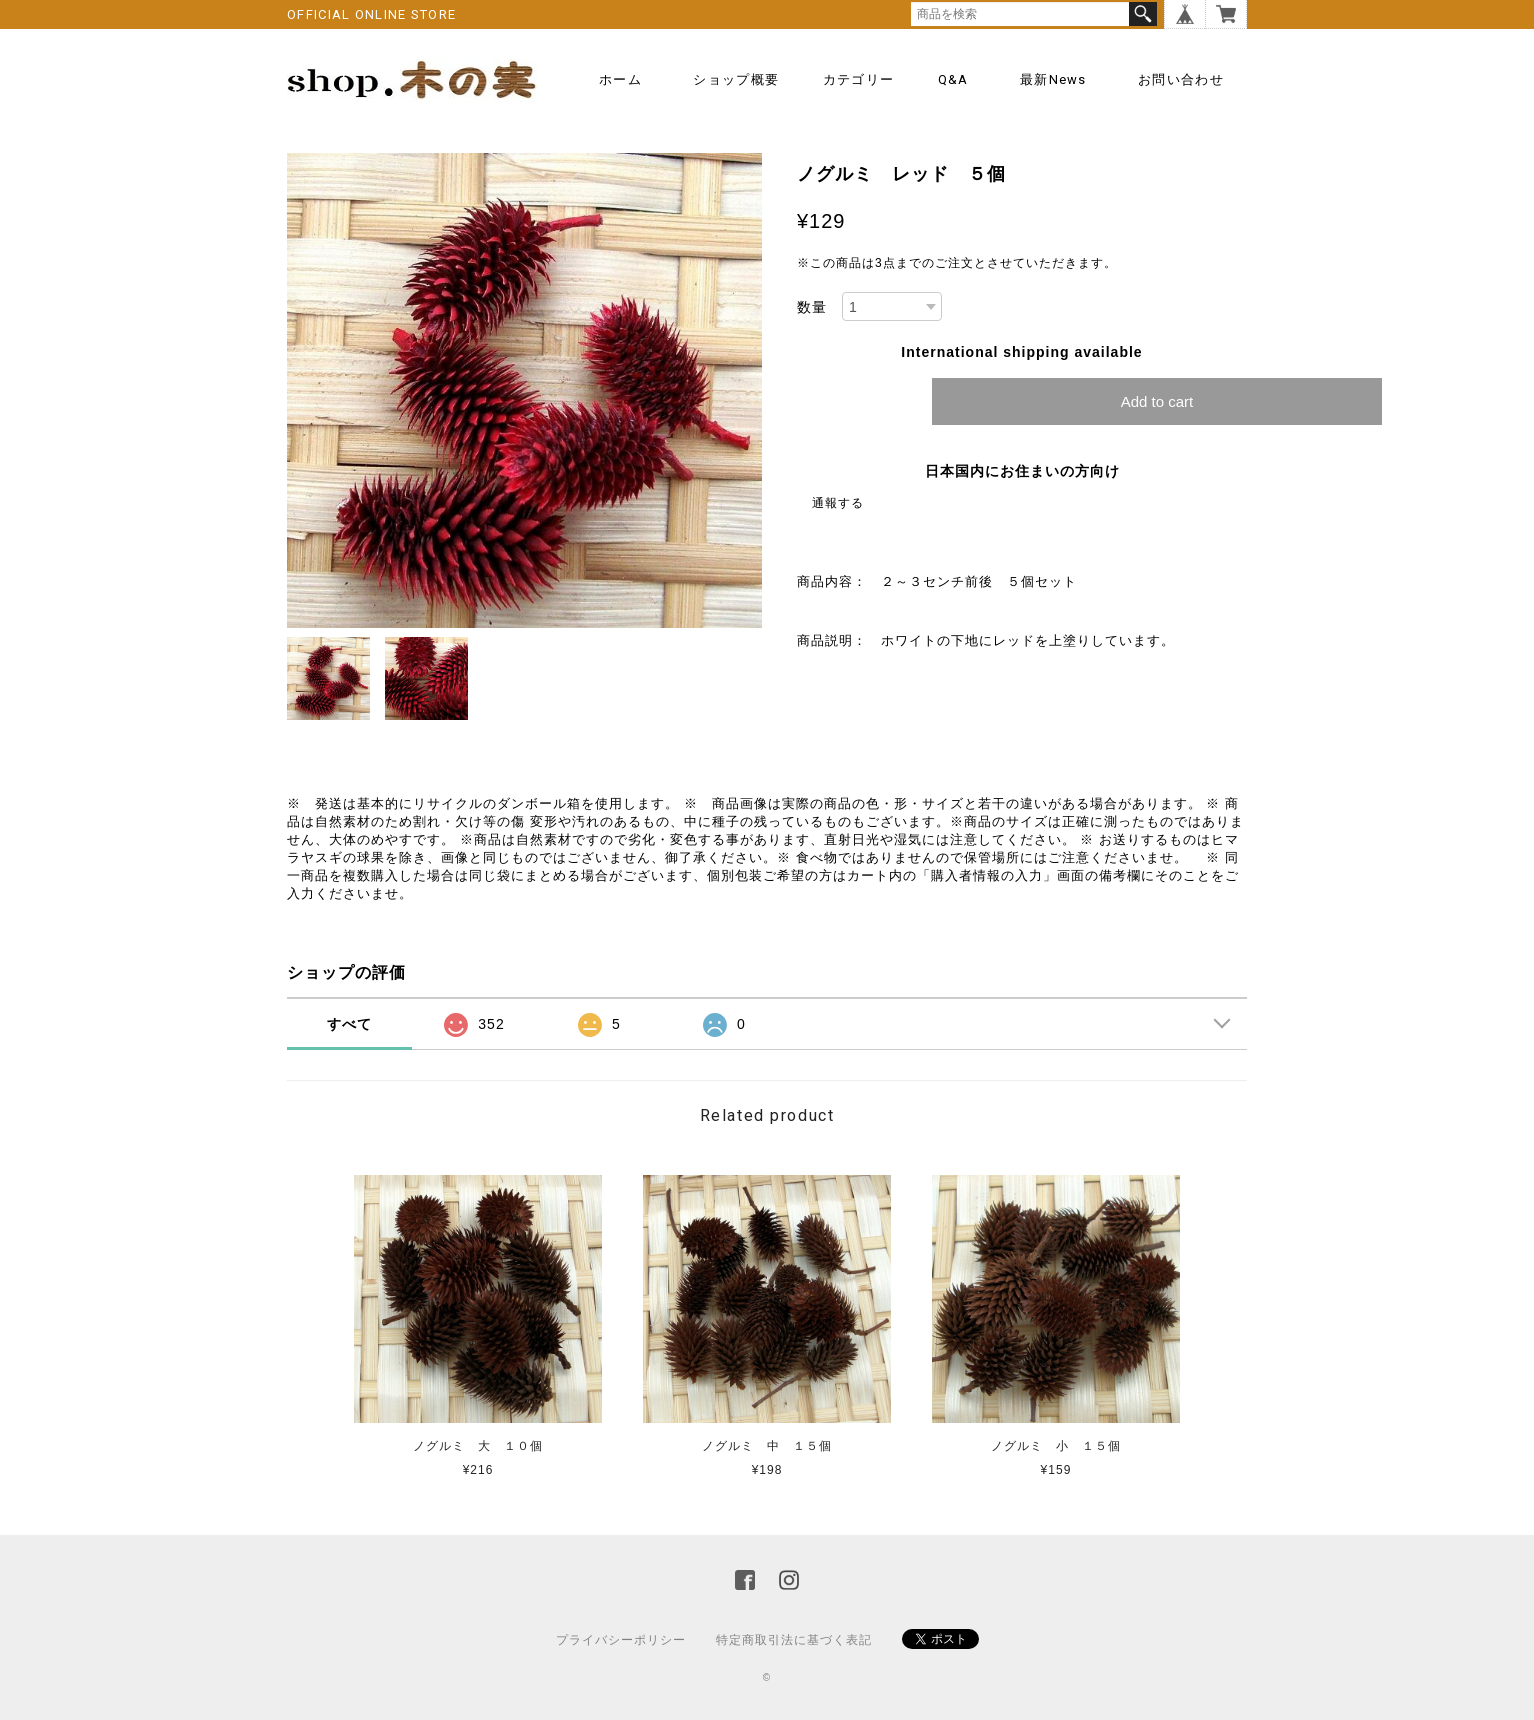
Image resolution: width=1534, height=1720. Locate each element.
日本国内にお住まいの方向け (1022, 471)
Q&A (953, 79)
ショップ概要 (736, 79)
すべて (349, 1024)
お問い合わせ (1181, 79)
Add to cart (1157, 401)
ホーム (620, 79)
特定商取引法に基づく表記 (794, 1640)
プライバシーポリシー (621, 1640)
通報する (838, 503)
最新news (1053, 79)
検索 (1143, 14)
